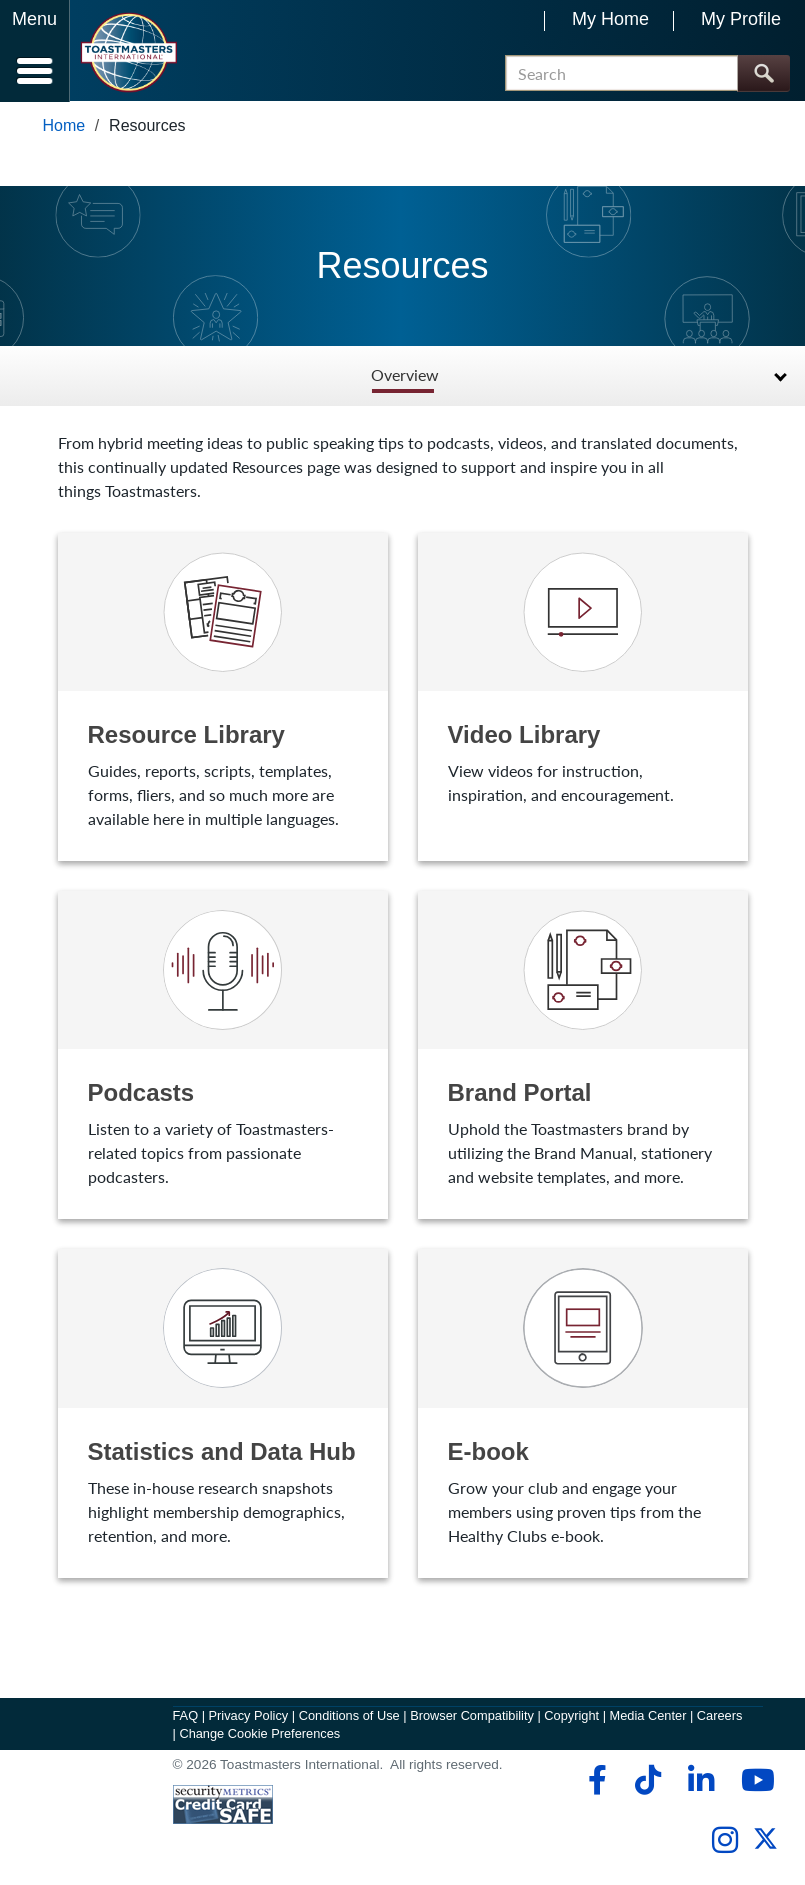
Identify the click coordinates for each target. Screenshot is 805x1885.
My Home (610, 19)
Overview (405, 376)
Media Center (648, 1716)
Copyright (571, 1716)
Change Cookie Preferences (259, 1734)
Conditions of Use (349, 1716)
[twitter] (765, 1848)
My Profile (741, 19)
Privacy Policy (249, 1716)
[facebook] (594, 1782)
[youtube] (753, 1782)
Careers (720, 1716)
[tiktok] (647, 1782)
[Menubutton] (35, 51)
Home (64, 126)
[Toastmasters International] (128, 52)
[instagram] (724, 1842)
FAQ (186, 1716)
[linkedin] (700, 1782)
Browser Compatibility (472, 1716)
